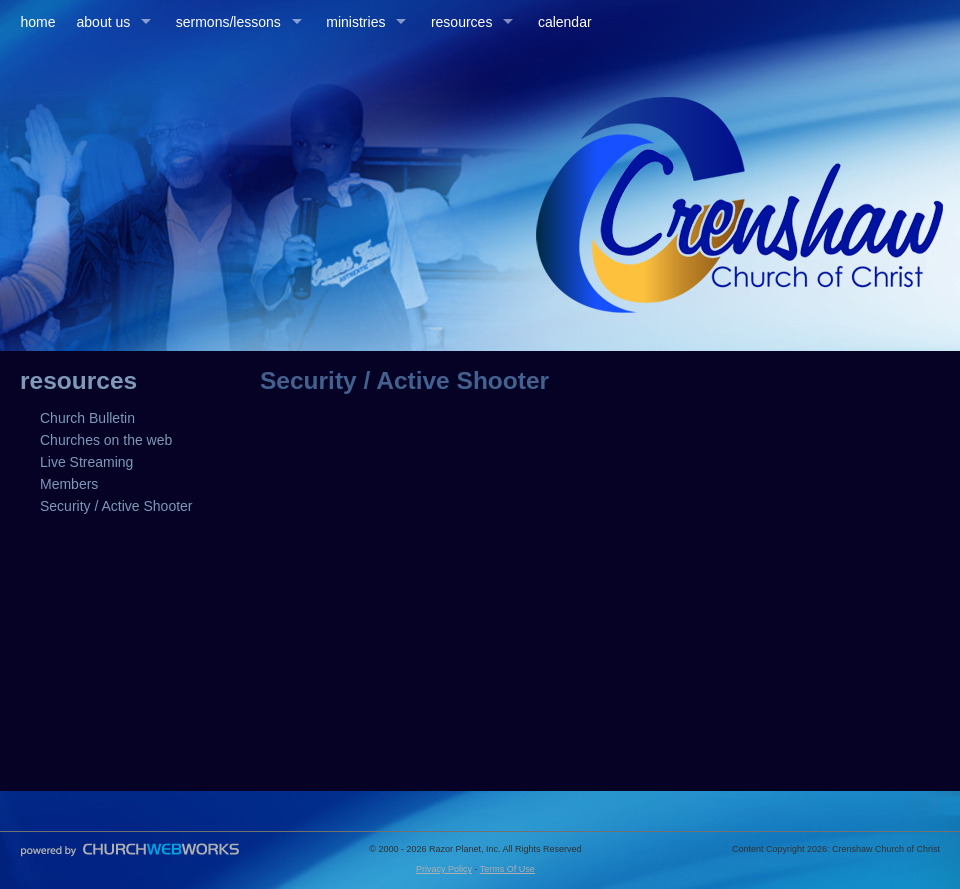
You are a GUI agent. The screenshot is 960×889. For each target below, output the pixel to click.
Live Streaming (86, 462)
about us (104, 22)
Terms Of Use (507, 869)
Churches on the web (106, 440)
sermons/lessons (228, 22)
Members (69, 484)
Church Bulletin (87, 418)
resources (461, 22)
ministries (355, 22)
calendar (565, 22)
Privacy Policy (444, 869)
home (38, 22)
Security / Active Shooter (116, 506)
